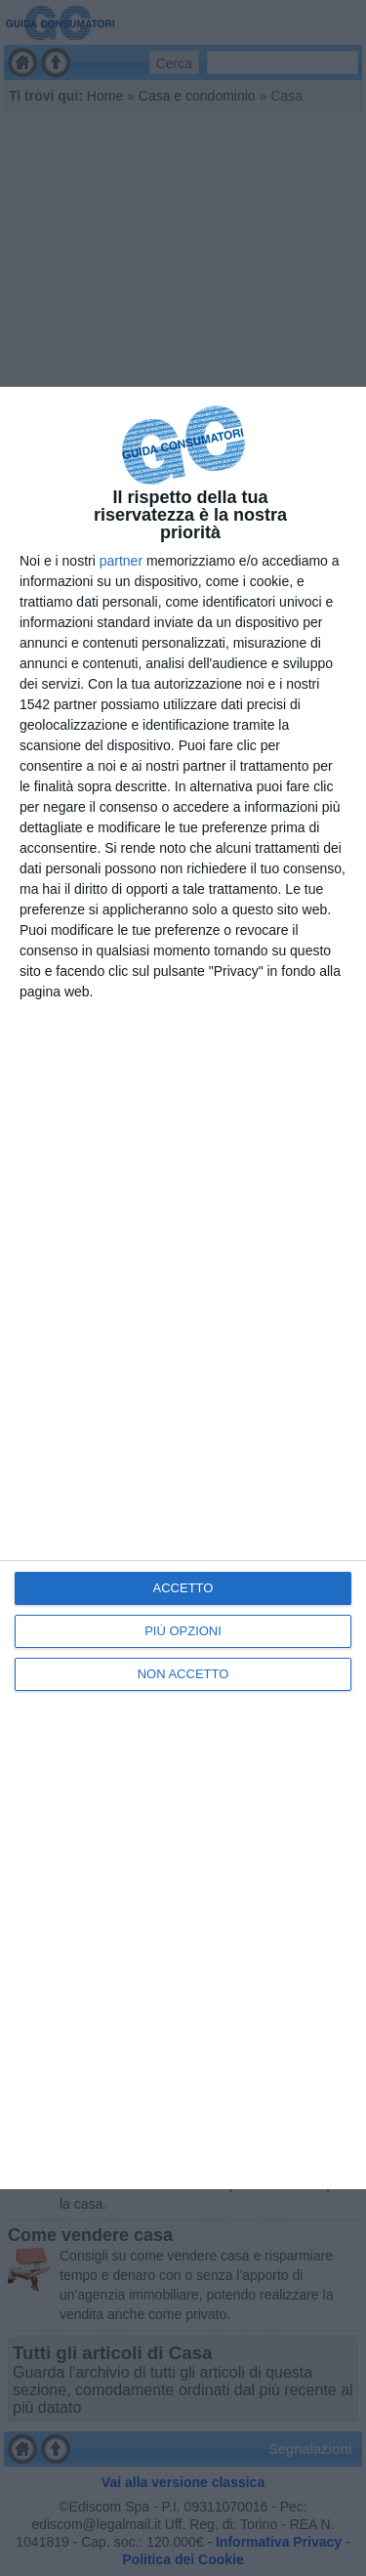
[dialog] (183, 1288)
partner (121, 561)
